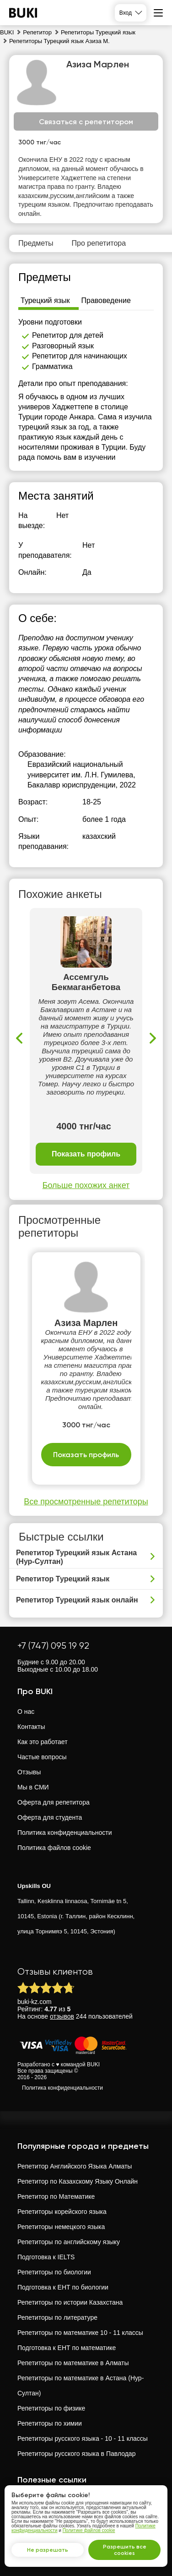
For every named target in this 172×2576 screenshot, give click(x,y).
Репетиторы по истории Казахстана (70, 2302)
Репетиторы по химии (49, 2423)
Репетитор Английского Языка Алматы (74, 2166)
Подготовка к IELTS (46, 2257)
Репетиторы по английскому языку (68, 2242)
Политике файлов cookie (89, 2530)
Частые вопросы (42, 1757)
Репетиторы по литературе (57, 2317)
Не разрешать (47, 2550)
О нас (25, 1711)
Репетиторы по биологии (54, 2272)
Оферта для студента (49, 1817)
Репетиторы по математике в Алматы (73, 2363)
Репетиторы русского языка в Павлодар (76, 2453)
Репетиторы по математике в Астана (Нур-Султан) (80, 2385)
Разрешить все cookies (124, 2549)
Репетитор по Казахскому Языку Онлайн (77, 2181)
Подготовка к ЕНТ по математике (66, 2347)
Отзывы (29, 1772)
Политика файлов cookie (54, 1847)
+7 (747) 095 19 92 (53, 1645)
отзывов (62, 2016)
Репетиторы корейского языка (62, 2211)
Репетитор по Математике (56, 2196)
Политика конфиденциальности (64, 1832)
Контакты (31, 1726)
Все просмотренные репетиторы (86, 1501)
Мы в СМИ (33, 1787)
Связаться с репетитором (86, 121)
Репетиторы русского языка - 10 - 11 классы (82, 2438)
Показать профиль (86, 1154)
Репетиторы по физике (51, 2408)
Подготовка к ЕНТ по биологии (62, 2287)
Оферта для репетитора (53, 1802)
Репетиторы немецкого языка (61, 2226)
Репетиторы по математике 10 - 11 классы (80, 2332)
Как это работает (42, 1741)
